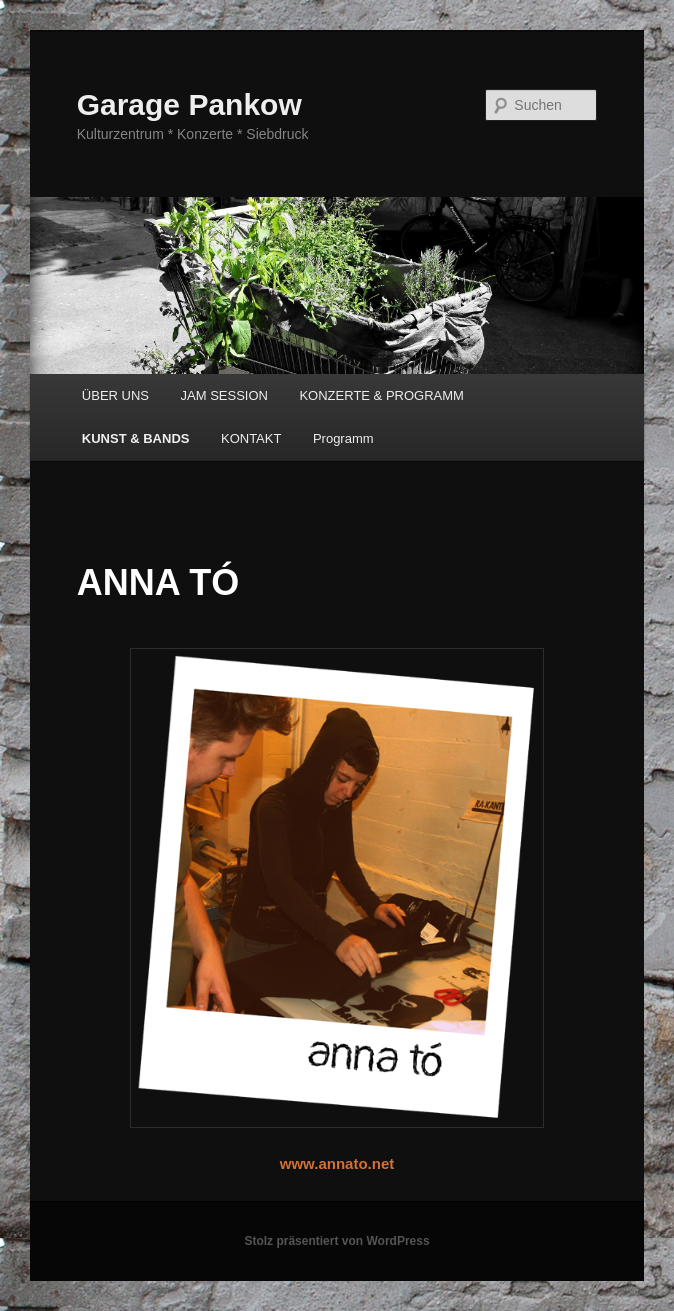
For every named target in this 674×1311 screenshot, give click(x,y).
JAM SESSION (224, 395)
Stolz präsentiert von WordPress (336, 1241)
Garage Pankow (189, 104)
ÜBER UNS (115, 395)
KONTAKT (251, 438)
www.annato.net (337, 1163)
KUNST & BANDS (136, 438)
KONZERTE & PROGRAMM (381, 395)
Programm (343, 438)
